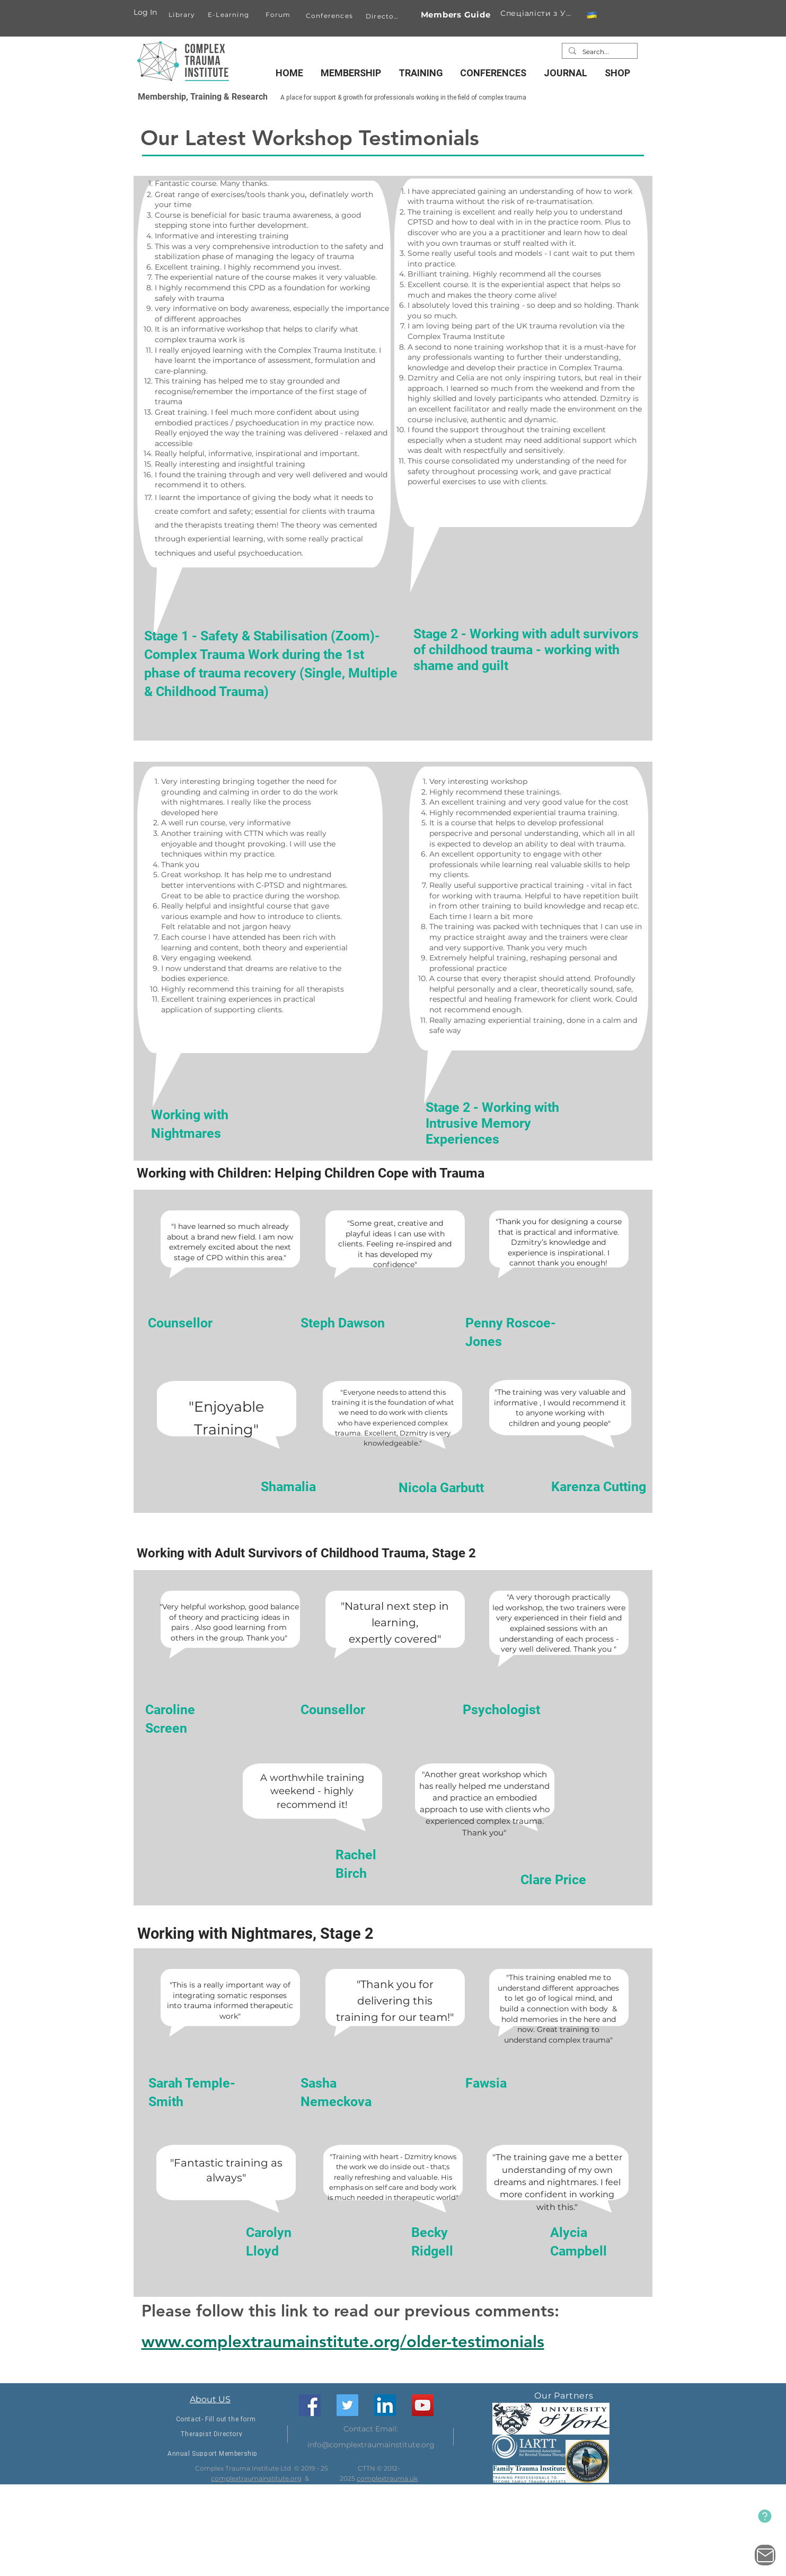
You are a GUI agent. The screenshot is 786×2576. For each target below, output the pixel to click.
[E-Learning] (229, 14)
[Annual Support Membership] (213, 2453)
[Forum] (279, 15)
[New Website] (765, 2516)
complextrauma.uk (387, 2478)
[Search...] (598, 52)
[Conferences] (330, 15)
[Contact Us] (765, 2555)
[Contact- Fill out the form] (216, 2419)
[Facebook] (310, 2405)
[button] (592, 15)
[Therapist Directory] (211, 2434)
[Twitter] (347, 2405)
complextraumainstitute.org (256, 2478)
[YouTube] (423, 2405)
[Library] (183, 14)
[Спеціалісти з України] (537, 13)
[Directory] (384, 16)
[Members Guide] (455, 15)
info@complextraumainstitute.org (371, 2444)
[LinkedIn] (385, 2405)
